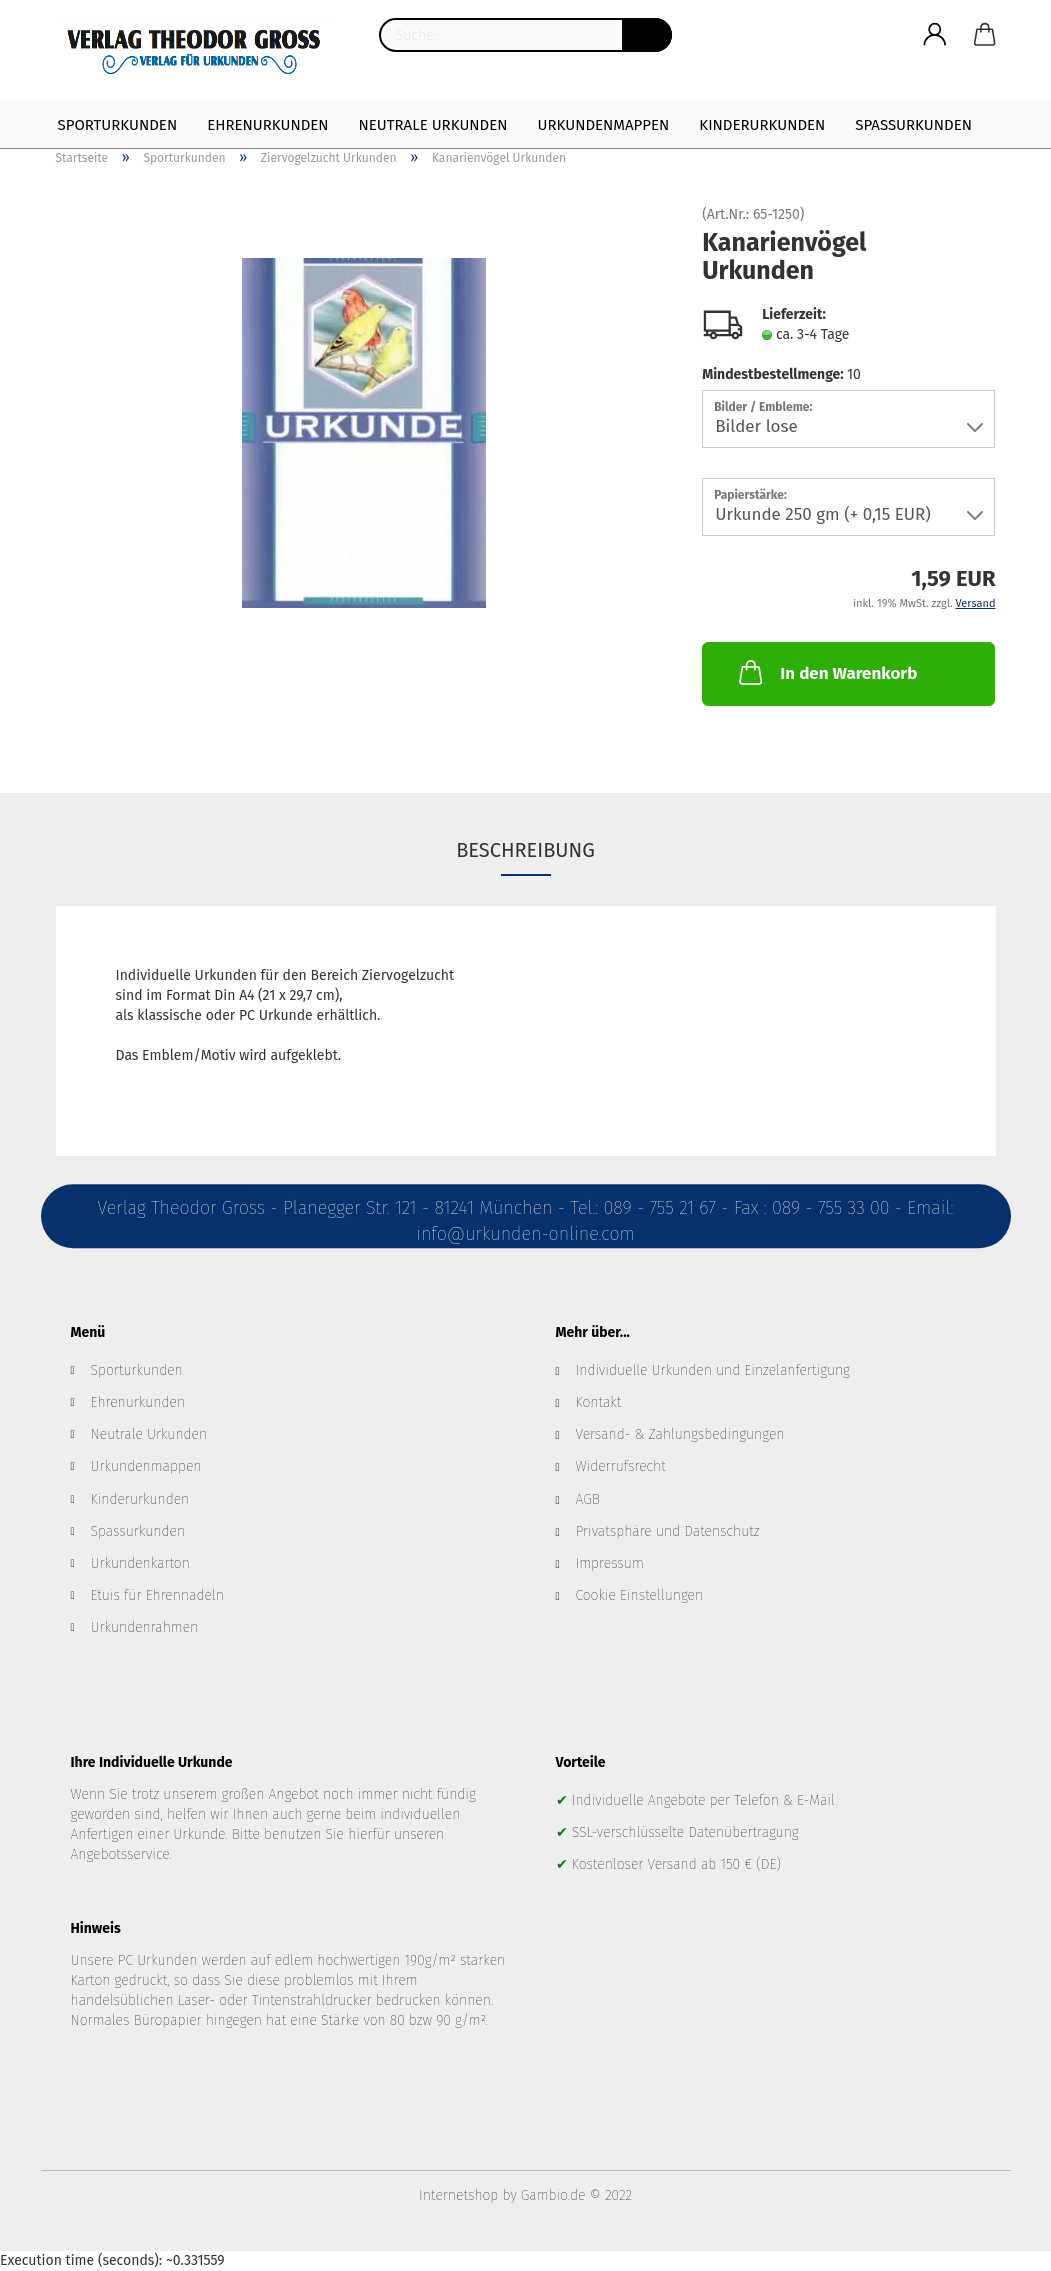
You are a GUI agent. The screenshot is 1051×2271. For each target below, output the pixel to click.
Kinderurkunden (762, 125)
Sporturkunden (118, 125)
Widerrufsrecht (621, 1466)
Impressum (610, 1563)
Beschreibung (525, 850)
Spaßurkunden (913, 125)
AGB (588, 1499)
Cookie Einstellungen (640, 1595)
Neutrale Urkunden (433, 125)
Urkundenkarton (140, 1563)
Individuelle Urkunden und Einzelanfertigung (713, 1370)
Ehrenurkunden (267, 125)
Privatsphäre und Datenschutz (668, 1531)
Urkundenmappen (604, 125)
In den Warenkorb (826, 672)
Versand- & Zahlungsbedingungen (680, 1434)
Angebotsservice (120, 1854)
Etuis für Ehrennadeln (157, 1595)
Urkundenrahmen (145, 1627)
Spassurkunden (138, 1531)
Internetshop (458, 2195)
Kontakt (599, 1402)
